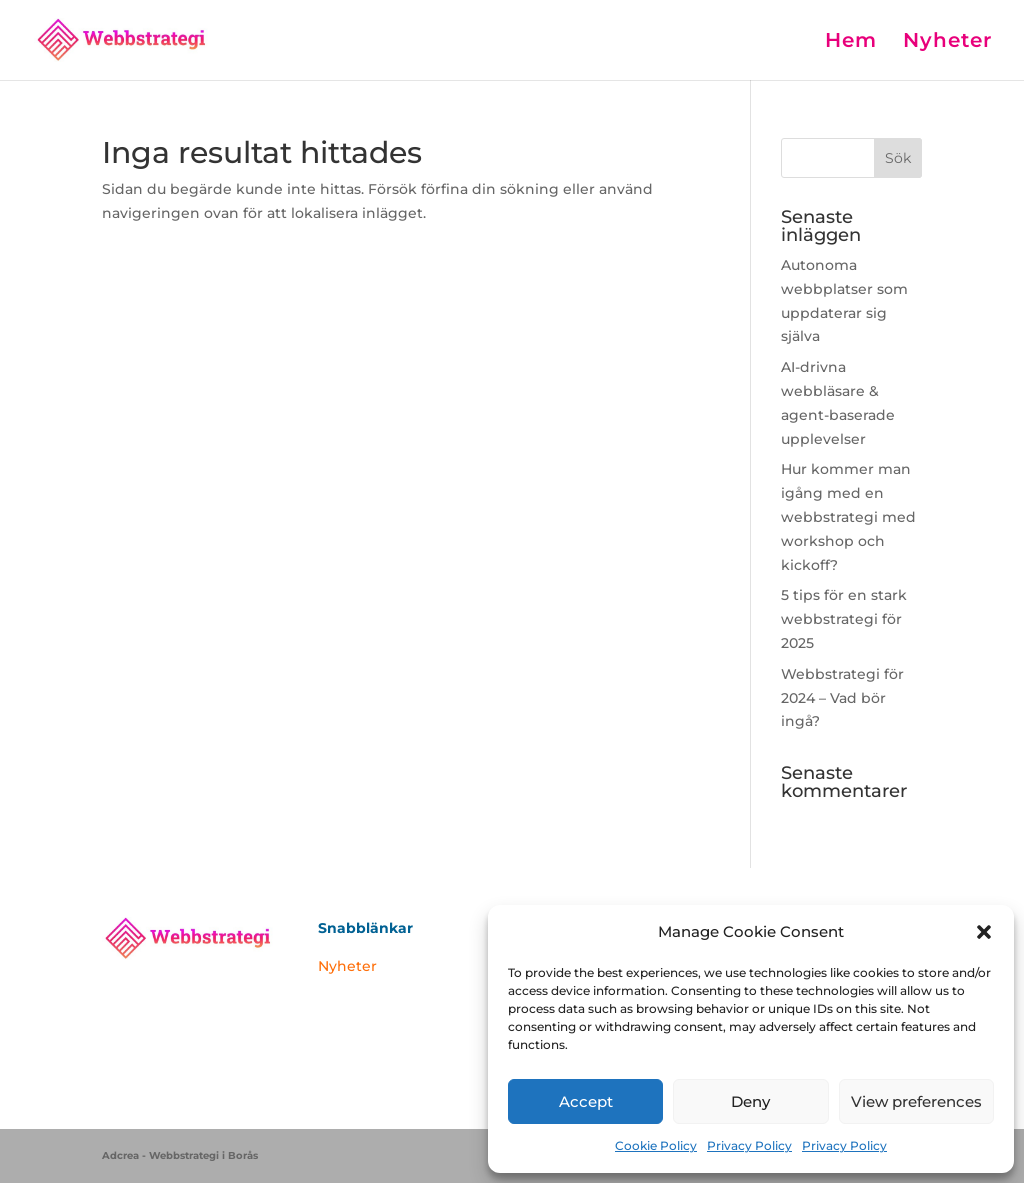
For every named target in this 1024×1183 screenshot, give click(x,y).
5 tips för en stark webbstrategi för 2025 (844, 619)
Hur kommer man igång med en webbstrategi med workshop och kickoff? (848, 516)
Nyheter (947, 42)
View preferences (916, 1101)
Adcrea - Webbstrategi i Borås (180, 1155)
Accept (586, 1101)
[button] (984, 932)
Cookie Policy (656, 1145)
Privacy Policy (749, 1145)
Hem (851, 42)
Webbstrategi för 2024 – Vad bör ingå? (842, 698)
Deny (750, 1101)
